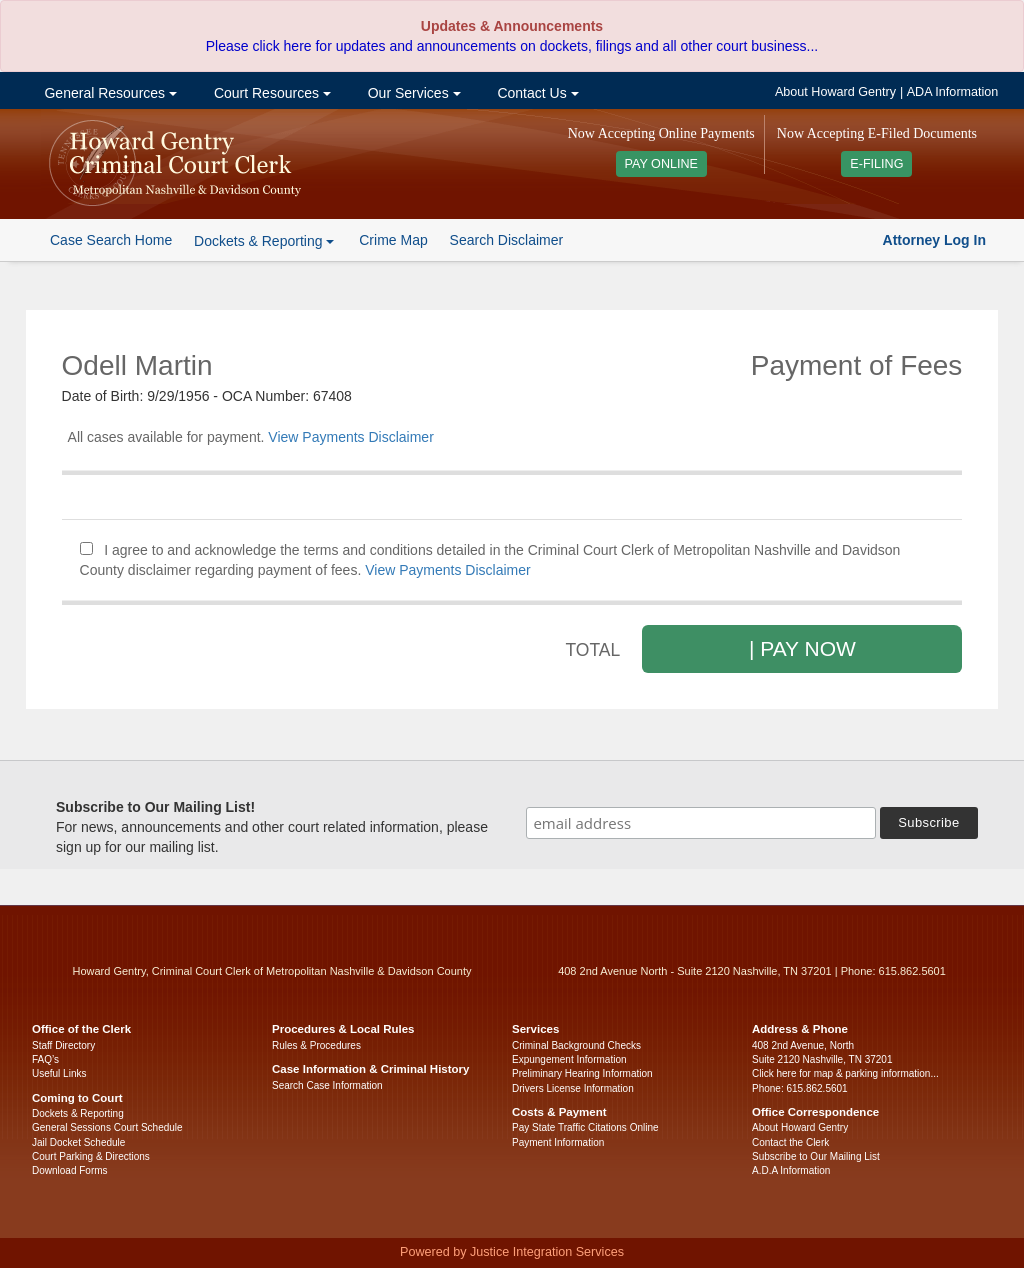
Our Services (412, 93)
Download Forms (70, 1170)
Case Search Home (111, 240)
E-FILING (876, 164)
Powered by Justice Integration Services (512, 1252)
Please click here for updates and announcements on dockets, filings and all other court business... (512, 46)
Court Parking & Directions (91, 1156)
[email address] (701, 823)
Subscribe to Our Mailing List (816, 1156)
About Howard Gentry (835, 92)
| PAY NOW (802, 648)
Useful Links (59, 1073)
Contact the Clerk (790, 1142)
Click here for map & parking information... (845, 1073)
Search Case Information (327, 1085)
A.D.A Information (791, 1170)
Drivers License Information (573, 1088)
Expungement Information (569, 1059)
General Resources (109, 93)
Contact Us (536, 93)
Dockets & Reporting (78, 1113)
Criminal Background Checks (576, 1045)
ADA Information (953, 92)
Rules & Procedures (316, 1045)
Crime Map (393, 240)
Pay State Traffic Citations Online (585, 1127)
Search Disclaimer (507, 240)
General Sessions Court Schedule (107, 1127)
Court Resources (270, 93)
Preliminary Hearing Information (582, 1073)
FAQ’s (45, 1059)
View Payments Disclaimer (350, 437)
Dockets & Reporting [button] (264, 241)
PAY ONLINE (662, 164)
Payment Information (558, 1142)
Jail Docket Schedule (78, 1142)
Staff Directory (63, 1045)
